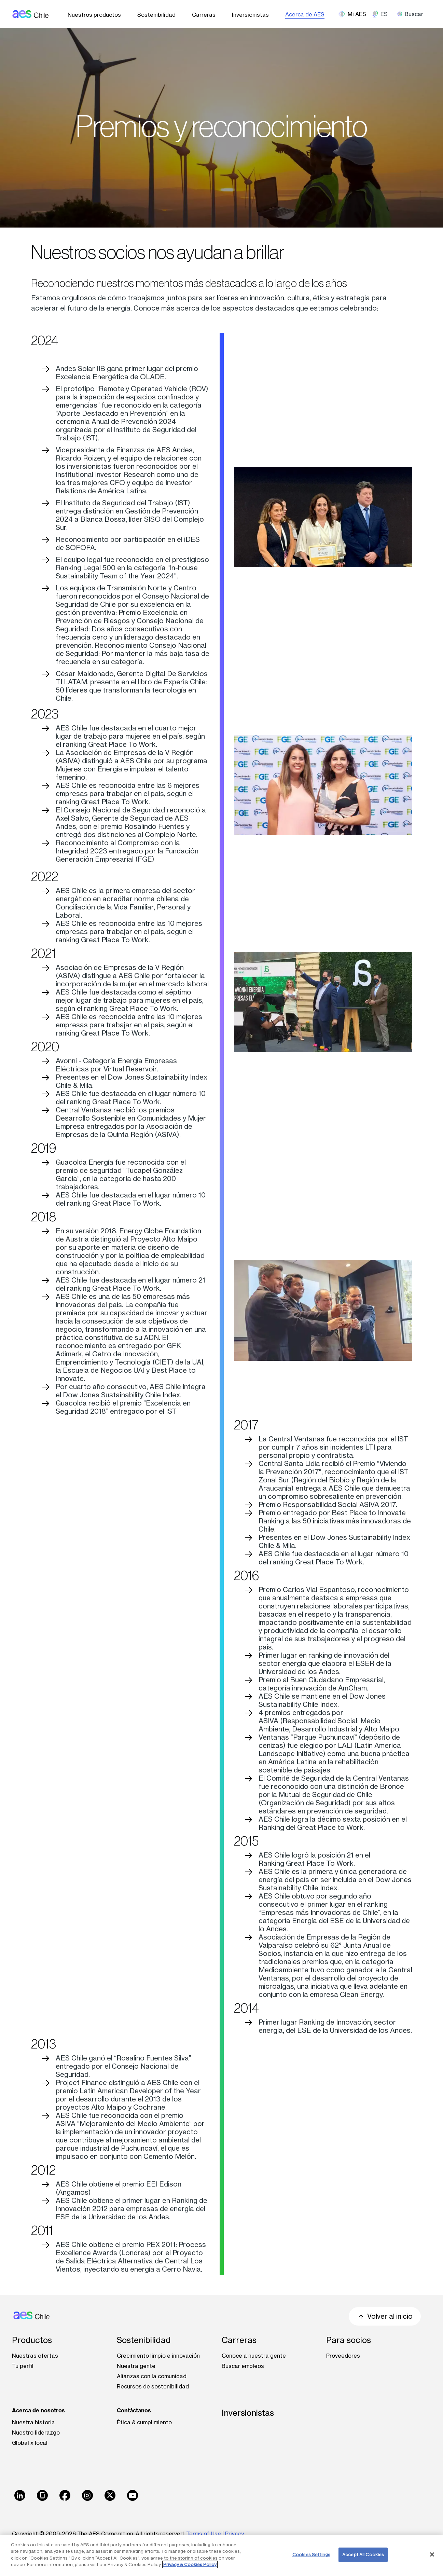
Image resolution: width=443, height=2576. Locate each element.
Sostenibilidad (156, 14)
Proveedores (343, 2355)
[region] (221, 2555)
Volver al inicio (385, 2316)
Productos (32, 2340)
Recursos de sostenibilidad (153, 2386)
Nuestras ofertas (35, 2355)
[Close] (432, 2554)
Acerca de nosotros (38, 2410)
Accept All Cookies (363, 2554)
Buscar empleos (243, 2365)
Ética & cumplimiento (144, 2422)
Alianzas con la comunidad (151, 2376)
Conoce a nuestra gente (254, 2355)
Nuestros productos (94, 14)
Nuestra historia (33, 2422)
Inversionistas (250, 14)
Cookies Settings (311, 2554)
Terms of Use (203, 2533)
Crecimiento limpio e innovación (158, 2355)
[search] (413, 14)
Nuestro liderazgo (36, 2432)
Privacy (234, 2533)
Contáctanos (134, 2410)
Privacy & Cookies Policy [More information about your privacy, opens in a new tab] (190, 2564)
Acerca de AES (304, 14)
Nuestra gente (136, 2365)
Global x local (29, 2442)
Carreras (204, 14)
